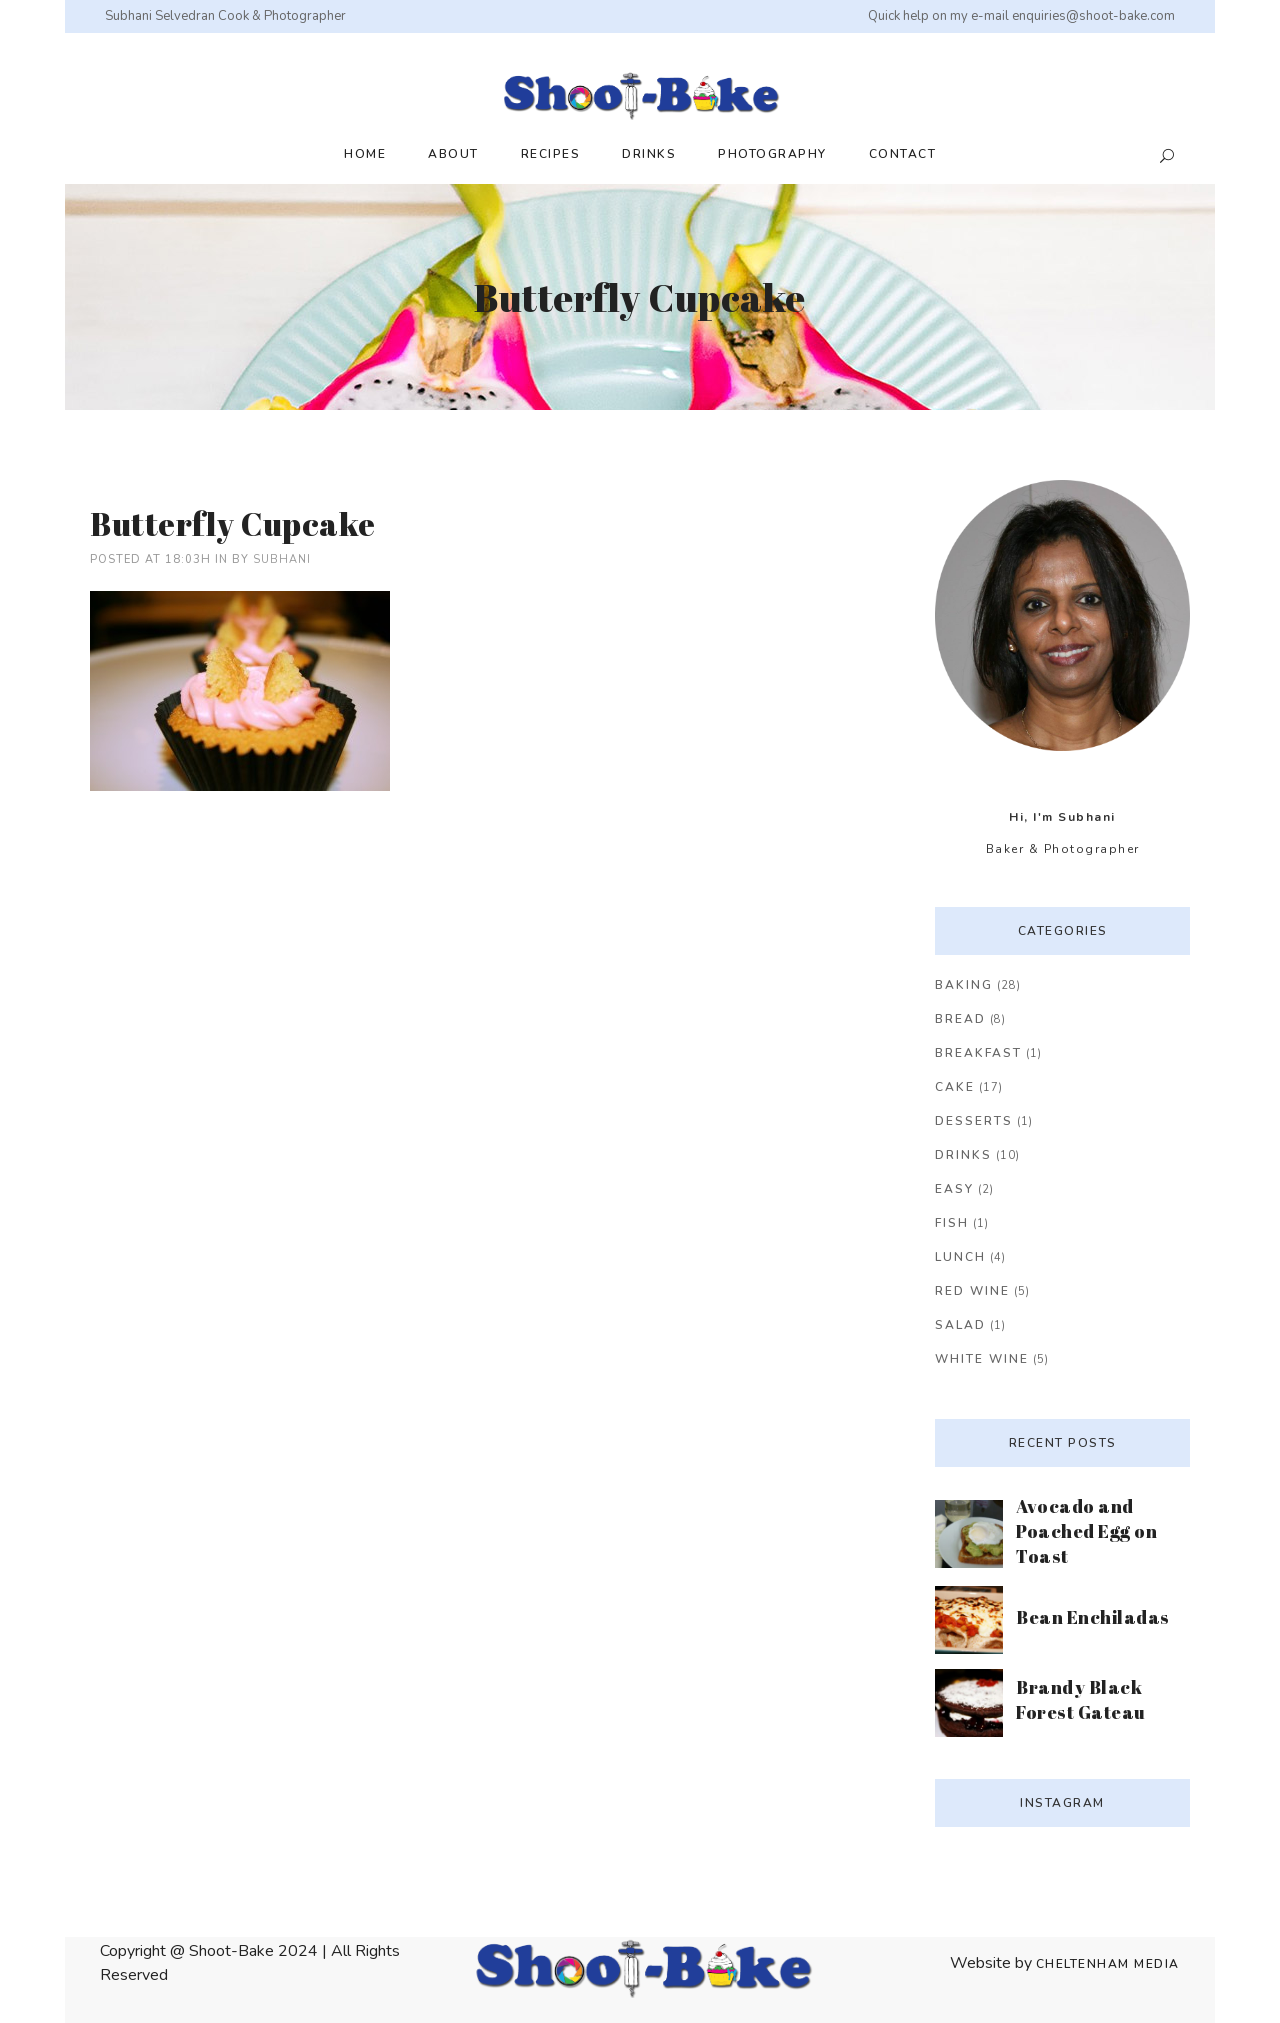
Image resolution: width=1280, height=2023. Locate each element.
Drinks (963, 1155)
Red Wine (972, 1291)
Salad (960, 1325)
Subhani (282, 559)
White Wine (982, 1359)
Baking (964, 985)
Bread (960, 1019)
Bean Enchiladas (1093, 1617)
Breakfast (978, 1053)
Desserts (974, 1121)
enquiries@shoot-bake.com (1093, 16)
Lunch (960, 1257)
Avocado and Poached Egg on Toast (1086, 1531)
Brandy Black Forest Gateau (1081, 1699)
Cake (955, 1087)
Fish (952, 1223)
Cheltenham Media (1108, 1964)
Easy (954, 1189)
